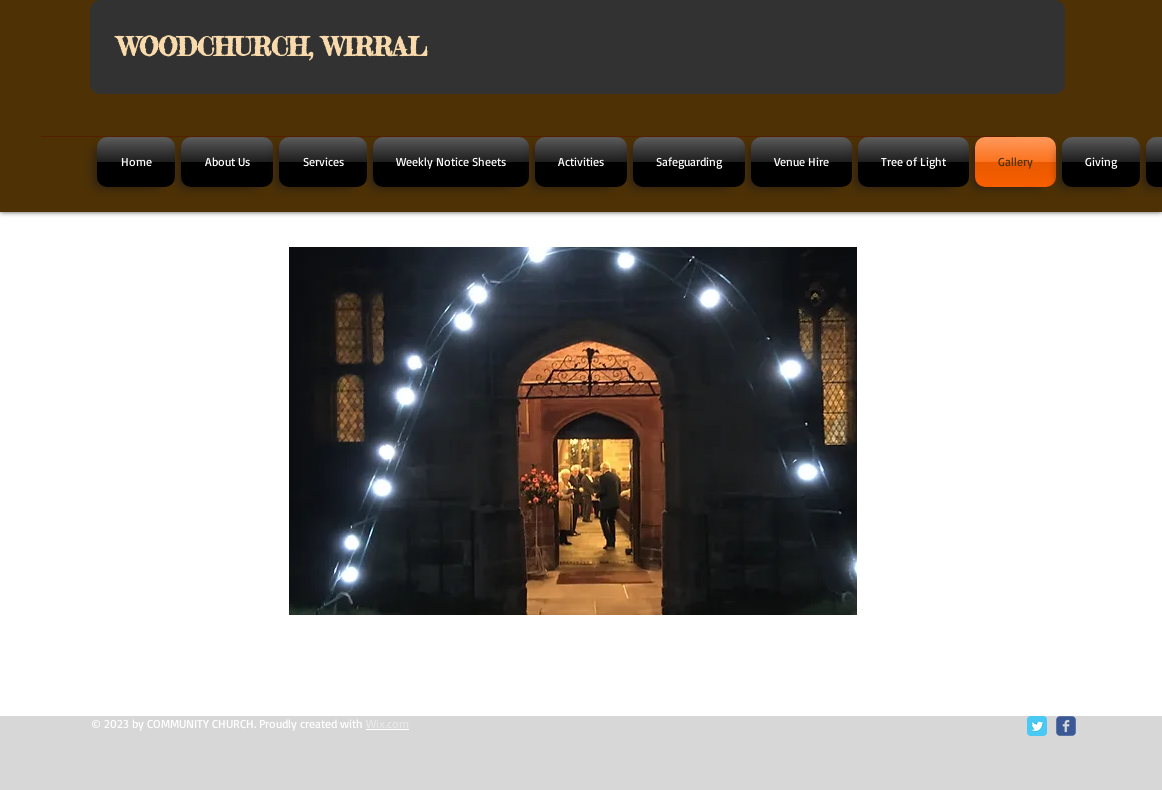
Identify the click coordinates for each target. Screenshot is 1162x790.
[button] (573, 431)
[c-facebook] (1066, 726)
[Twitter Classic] (1037, 726)
